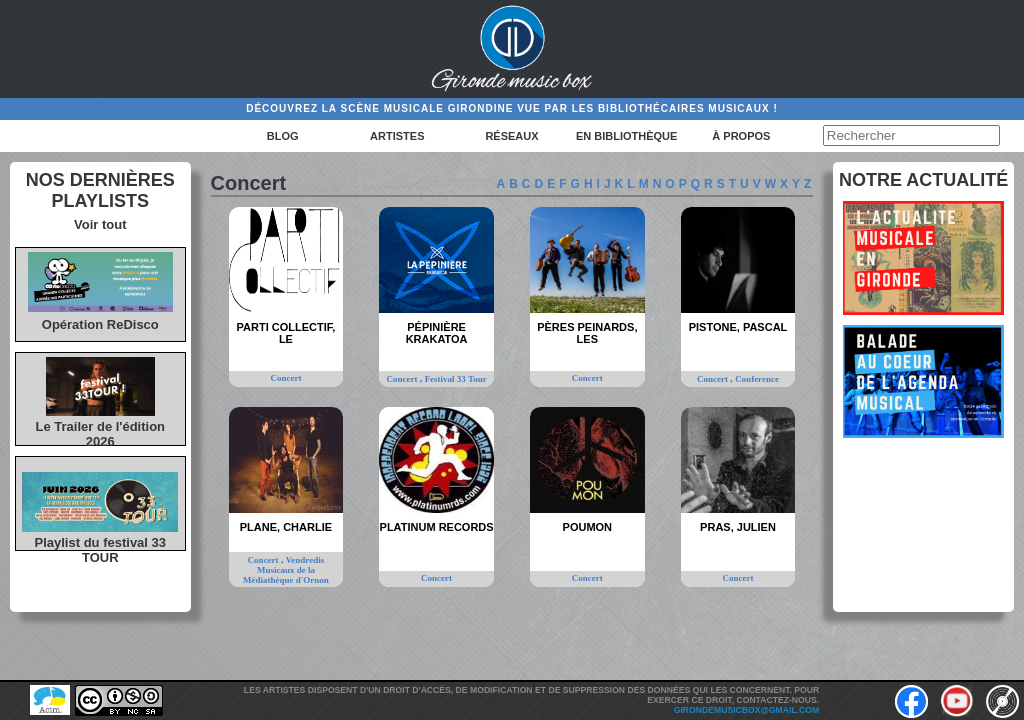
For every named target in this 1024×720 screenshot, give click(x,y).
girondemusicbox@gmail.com (746, 710)
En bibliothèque (626, 136)
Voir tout (100, 224)
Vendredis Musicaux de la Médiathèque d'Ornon (286, 570)
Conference (757, 379)
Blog (283, 136)
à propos (741, 136)
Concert (285, 378)
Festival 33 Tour (456, 379)
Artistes (397, 136)
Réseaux (511, 136)
